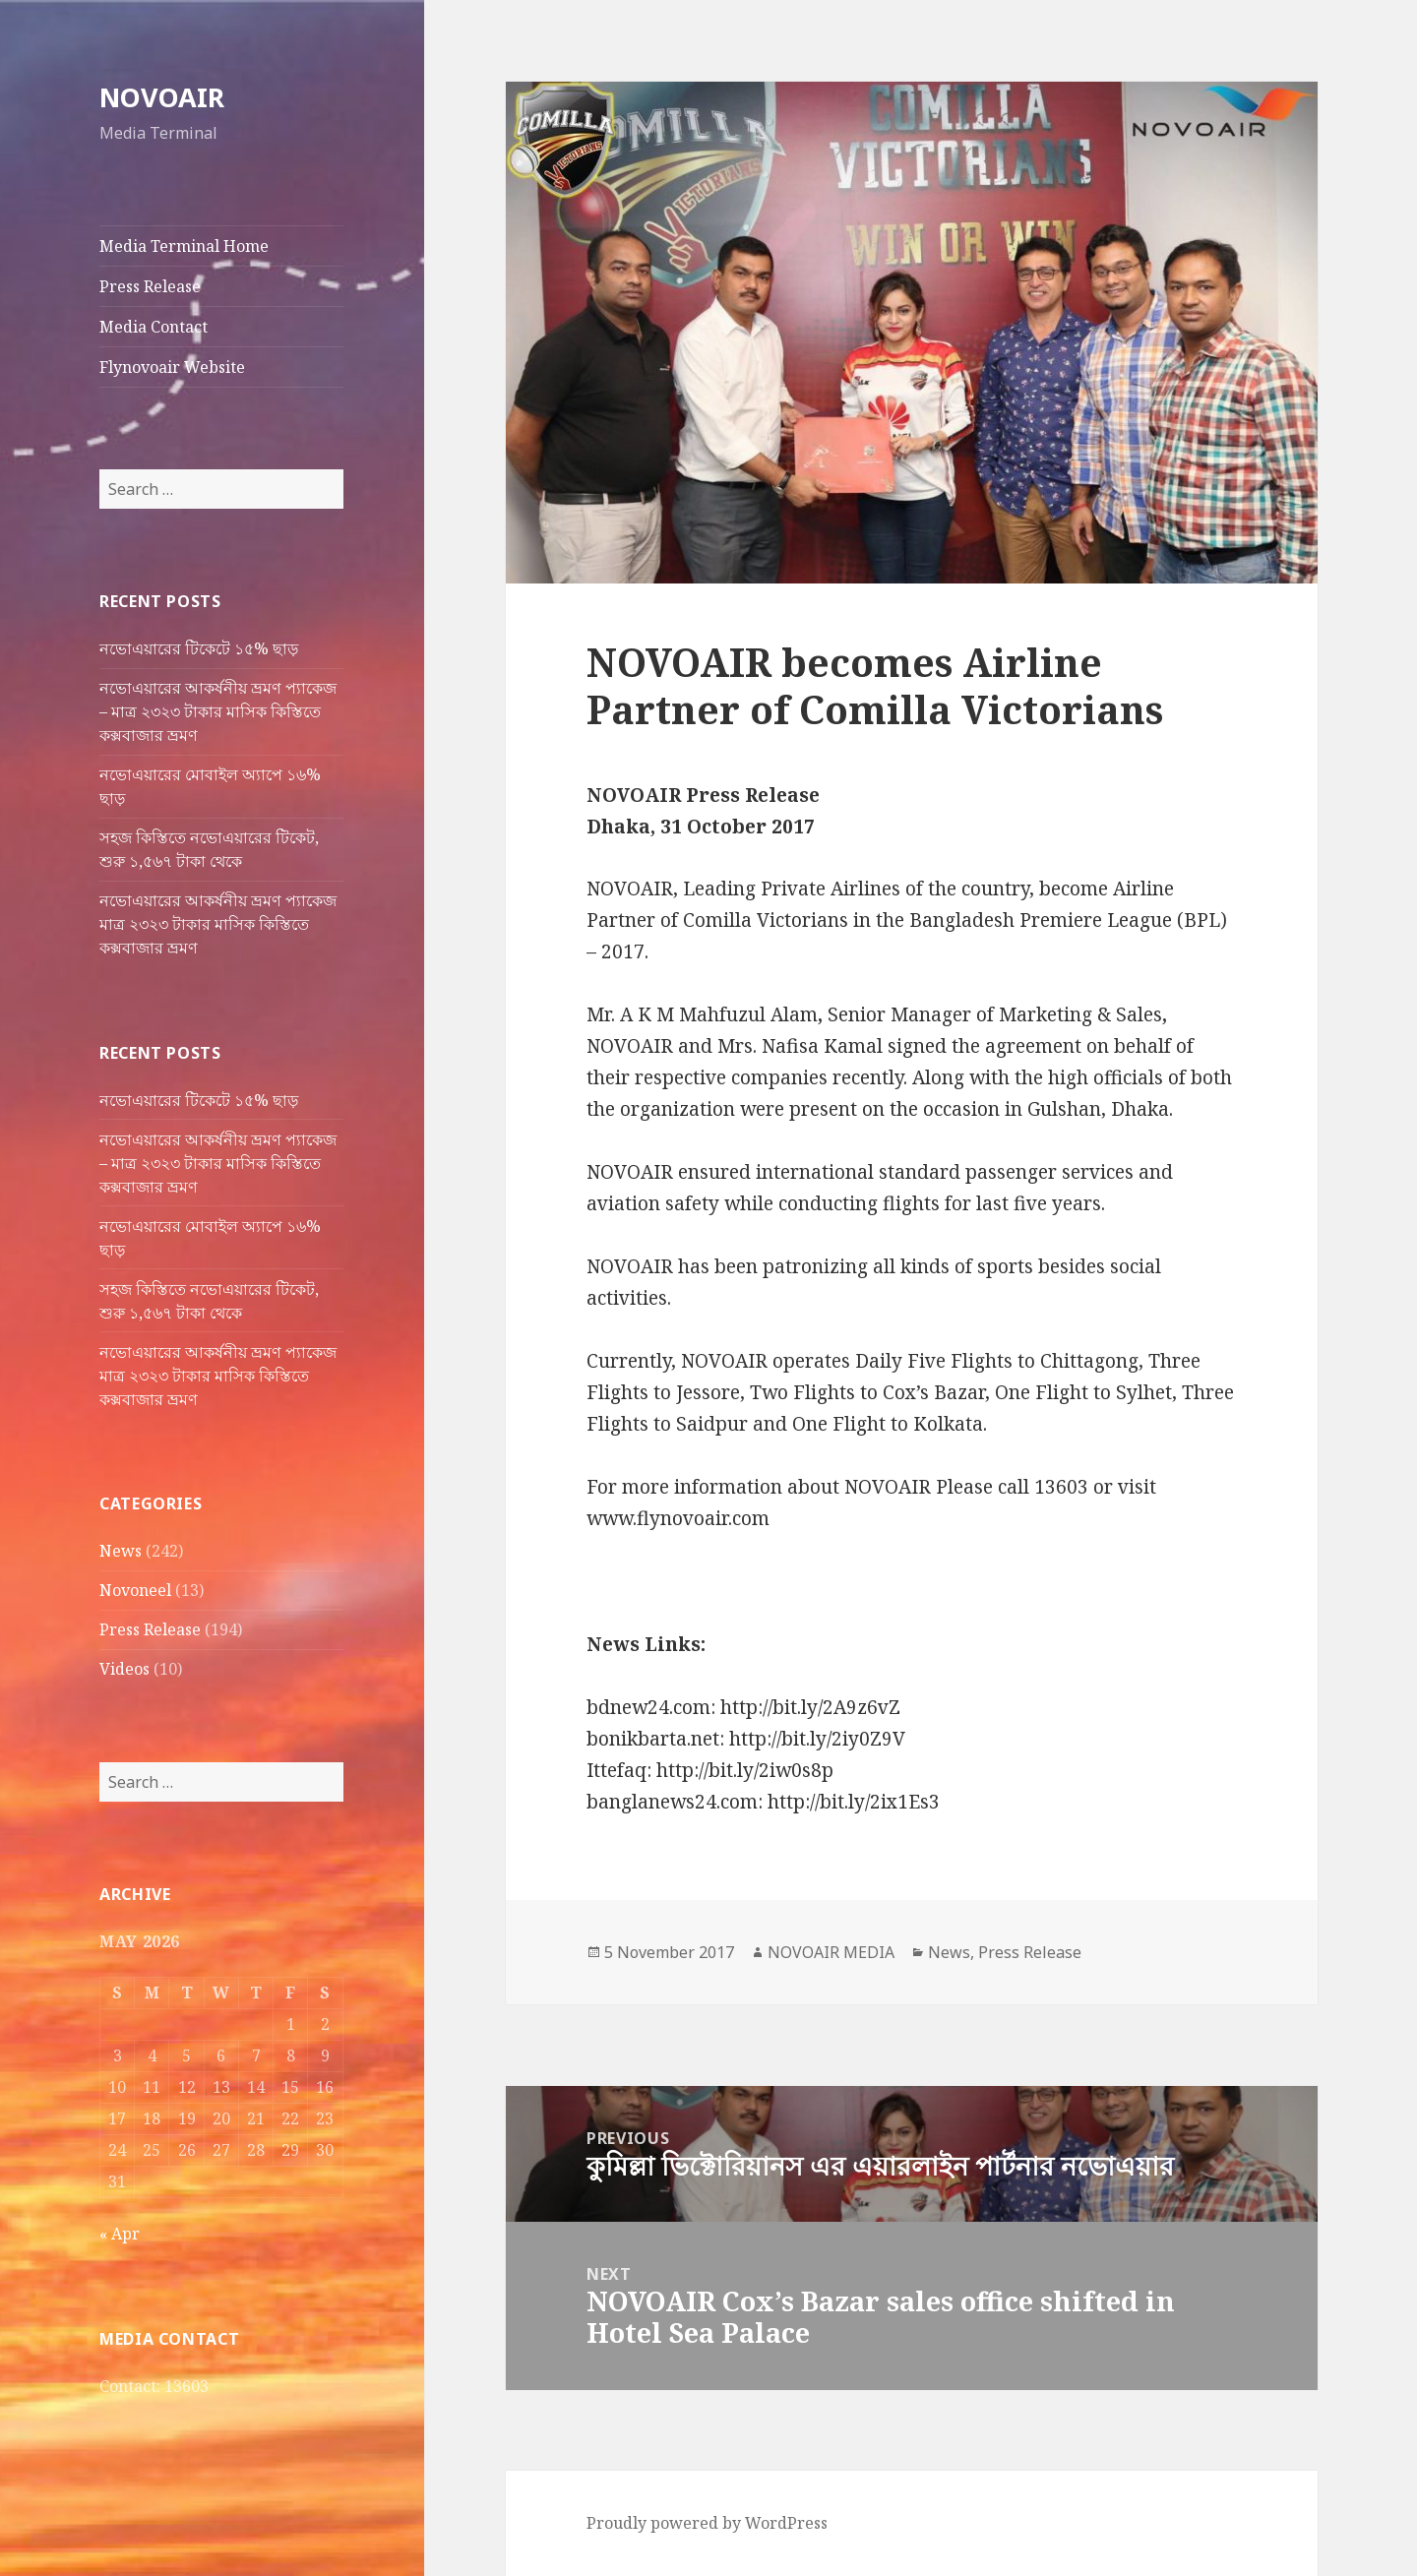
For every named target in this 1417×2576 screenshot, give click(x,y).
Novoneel (135, 1590)
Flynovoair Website (172, 367)
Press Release (150, 286)
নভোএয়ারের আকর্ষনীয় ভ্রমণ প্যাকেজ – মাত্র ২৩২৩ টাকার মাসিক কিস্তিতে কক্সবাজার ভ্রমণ (218, 711)
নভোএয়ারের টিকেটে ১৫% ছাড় (198, 648)
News (120, 1551)
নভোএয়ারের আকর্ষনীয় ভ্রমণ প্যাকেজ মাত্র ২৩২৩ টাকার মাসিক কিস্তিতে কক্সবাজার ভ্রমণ (218, 923)
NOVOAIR (161, 97)
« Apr (119, 2233)
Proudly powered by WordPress (707, 2523)
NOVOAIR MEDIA (831, 1952)
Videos (124, 1669)
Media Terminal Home (184, 246)
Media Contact (153, 326)
